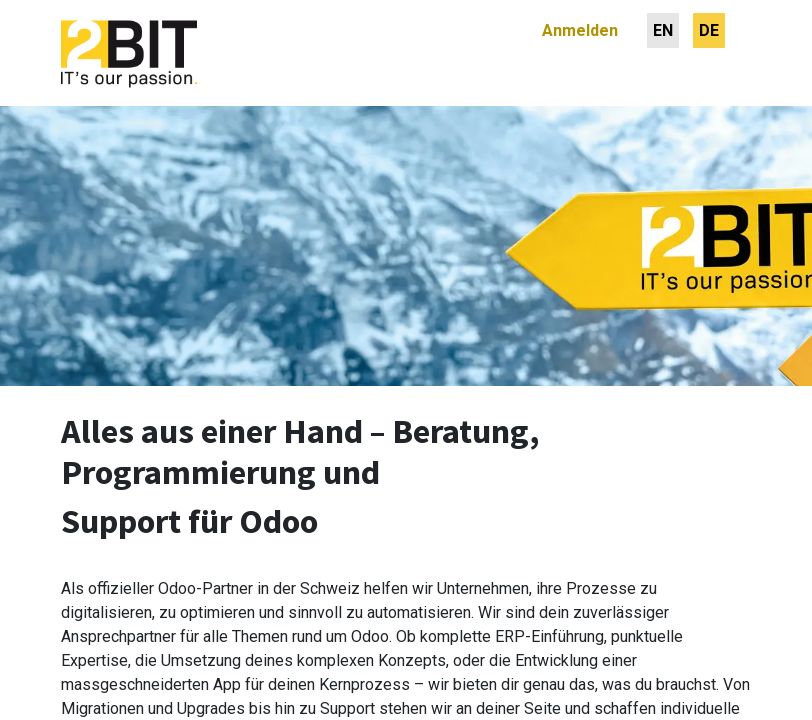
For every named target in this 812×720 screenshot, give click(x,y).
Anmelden (580, 30)
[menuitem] (663, 30)
